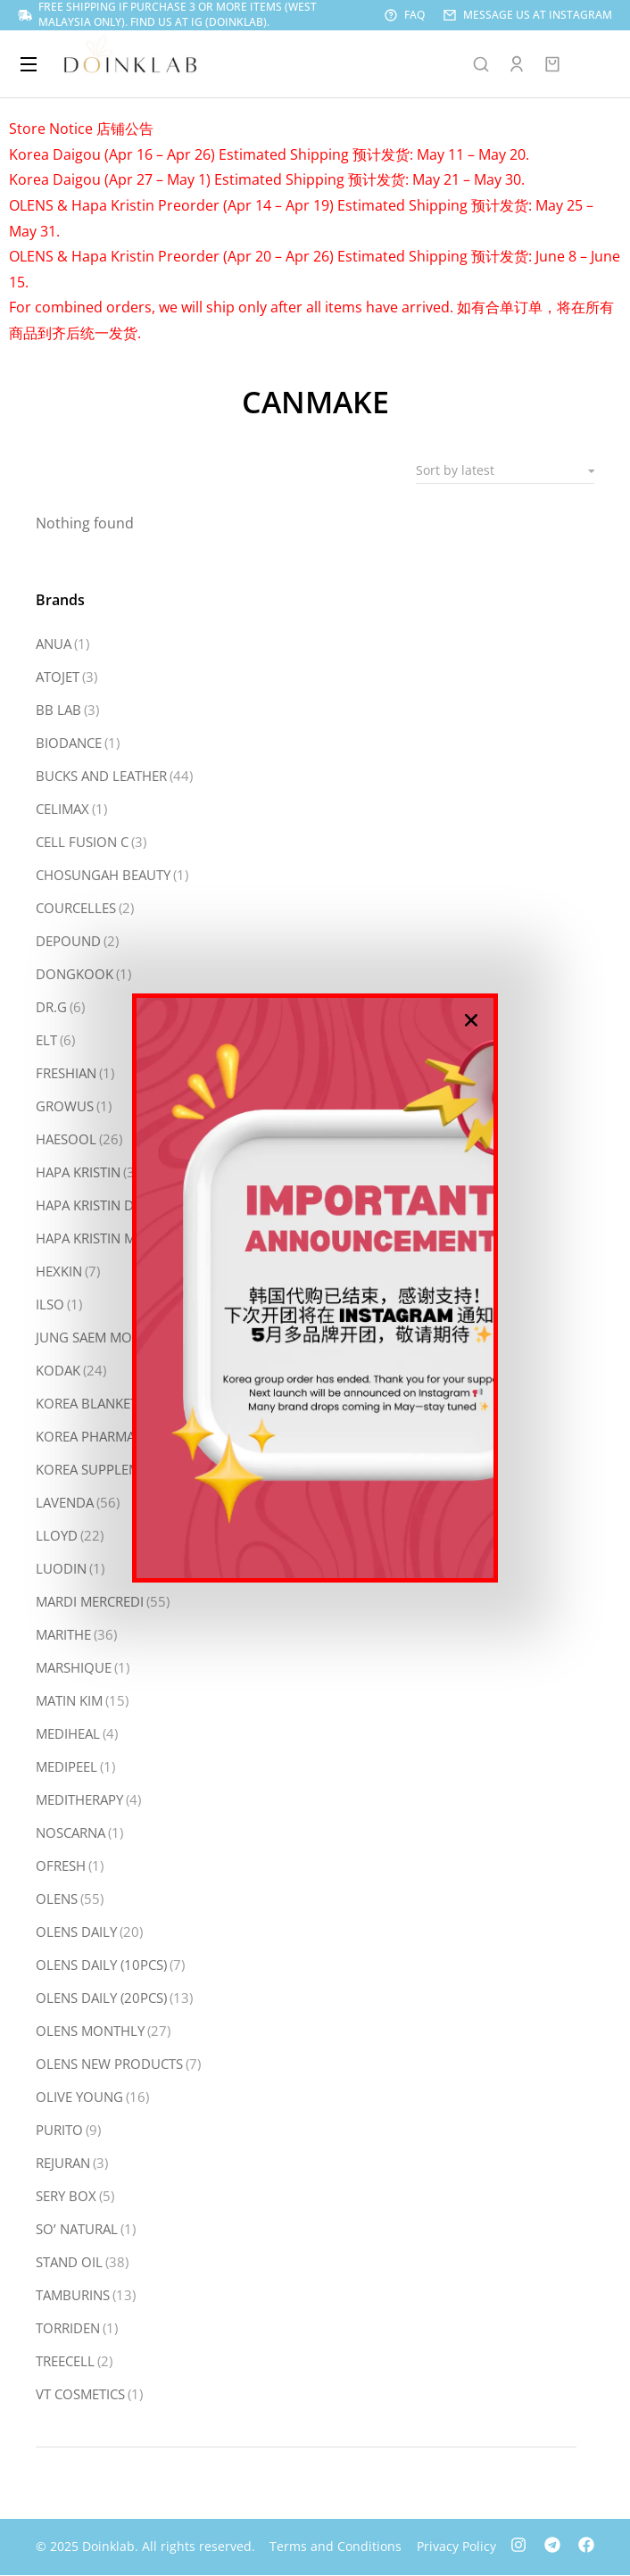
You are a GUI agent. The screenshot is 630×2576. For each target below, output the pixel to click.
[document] (315, 1288)
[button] (471, 1020)
